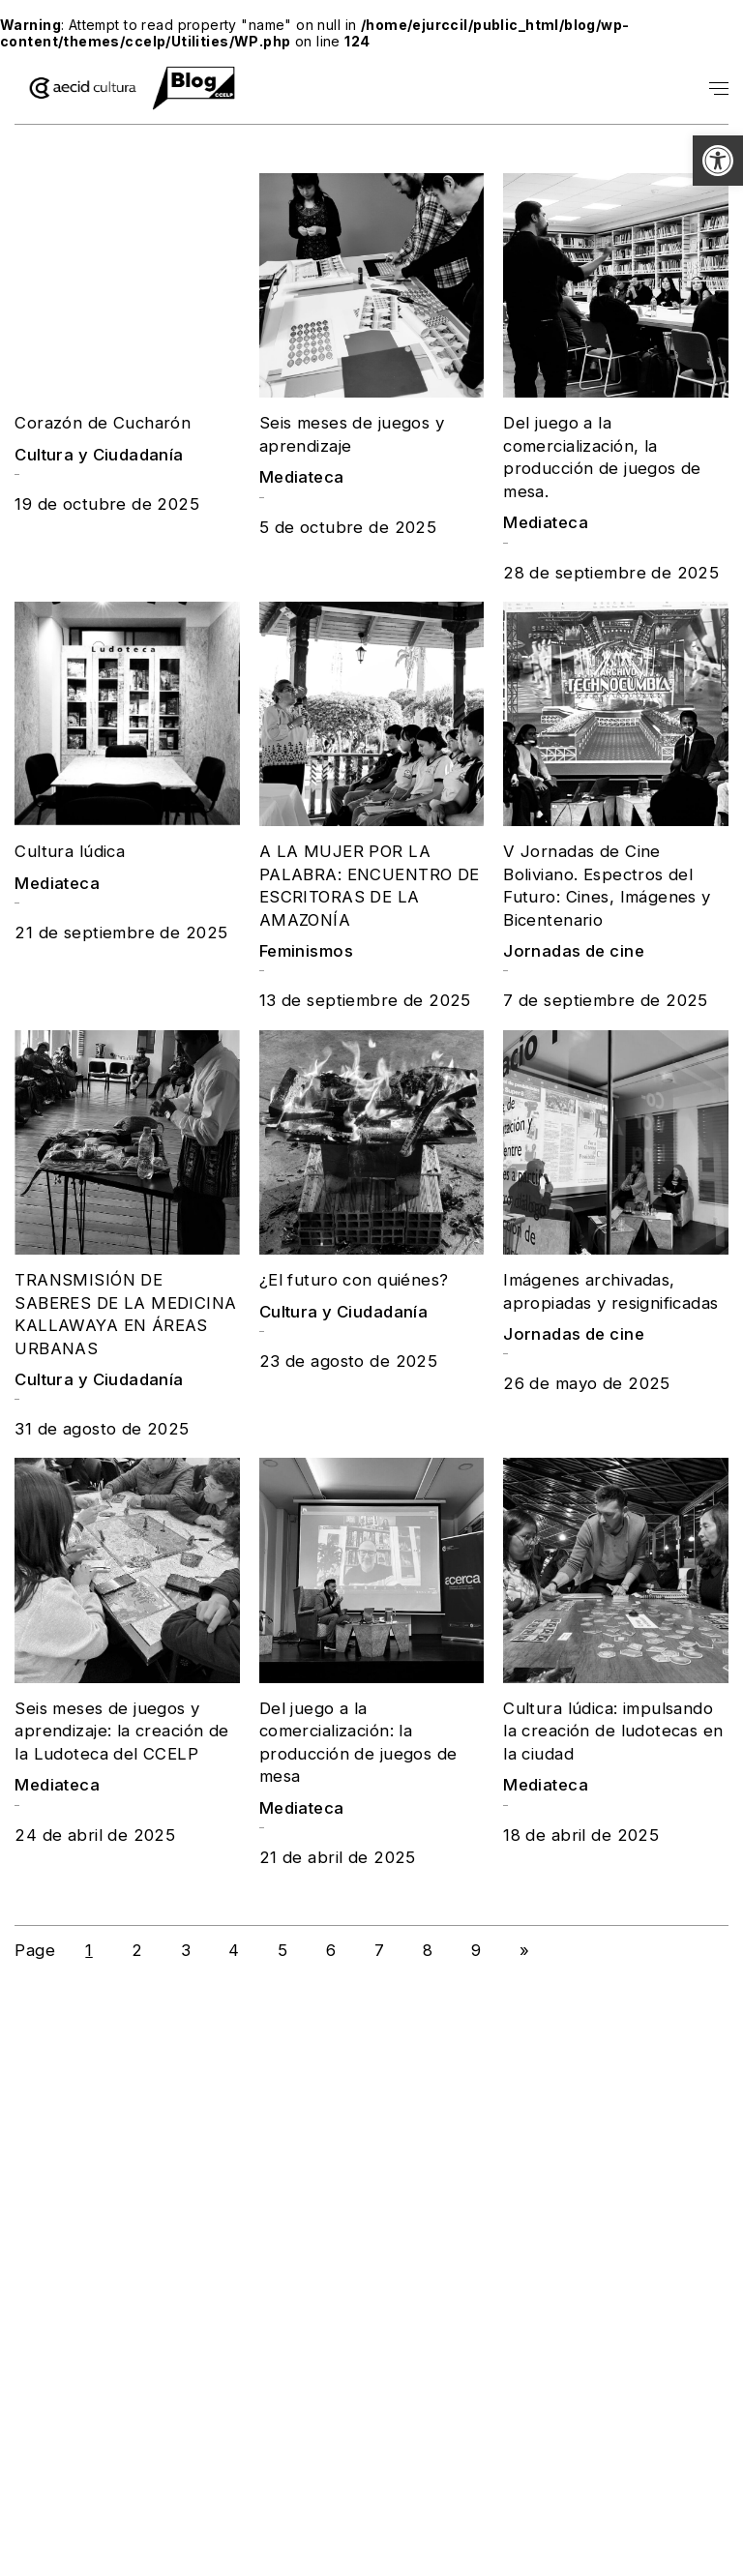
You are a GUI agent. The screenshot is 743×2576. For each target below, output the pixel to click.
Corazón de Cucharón (103, 422)
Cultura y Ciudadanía (99, 454)
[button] (718, 160)
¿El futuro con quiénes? (354, 1279)
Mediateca (301, 477)
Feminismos (306, 951)
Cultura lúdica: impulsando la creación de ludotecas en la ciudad (613, 1731)
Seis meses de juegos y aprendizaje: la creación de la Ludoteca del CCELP (121, 1731)
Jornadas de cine (573, 951)
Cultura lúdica (70, 851)
